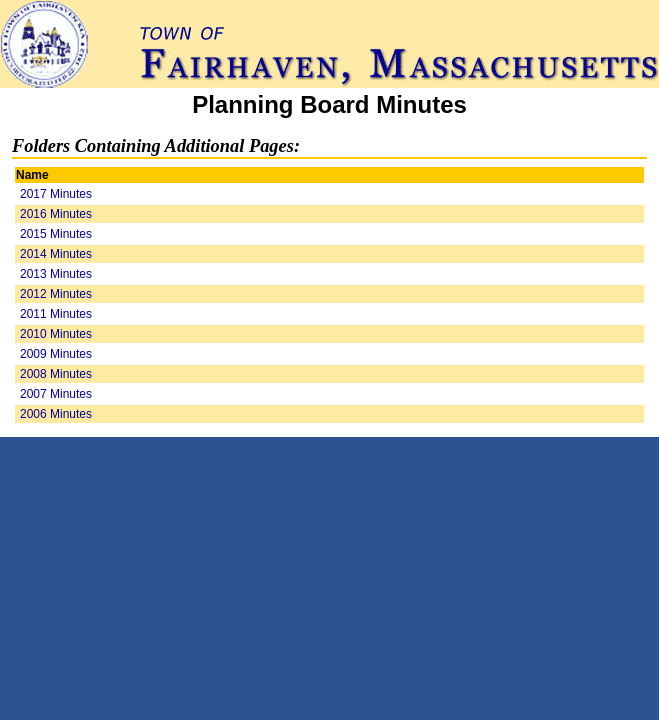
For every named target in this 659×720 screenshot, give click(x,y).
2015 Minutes (56, 234)
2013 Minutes (56, 274)
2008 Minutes (56, 374)
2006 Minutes (56, 414)
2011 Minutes (56, 314)
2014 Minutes (56, 254)
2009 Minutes (56, 354)
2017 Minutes (56, 194)
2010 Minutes (56, 334)
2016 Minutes (56, 214)
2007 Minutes (56, 394)
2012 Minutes (56, 294)
